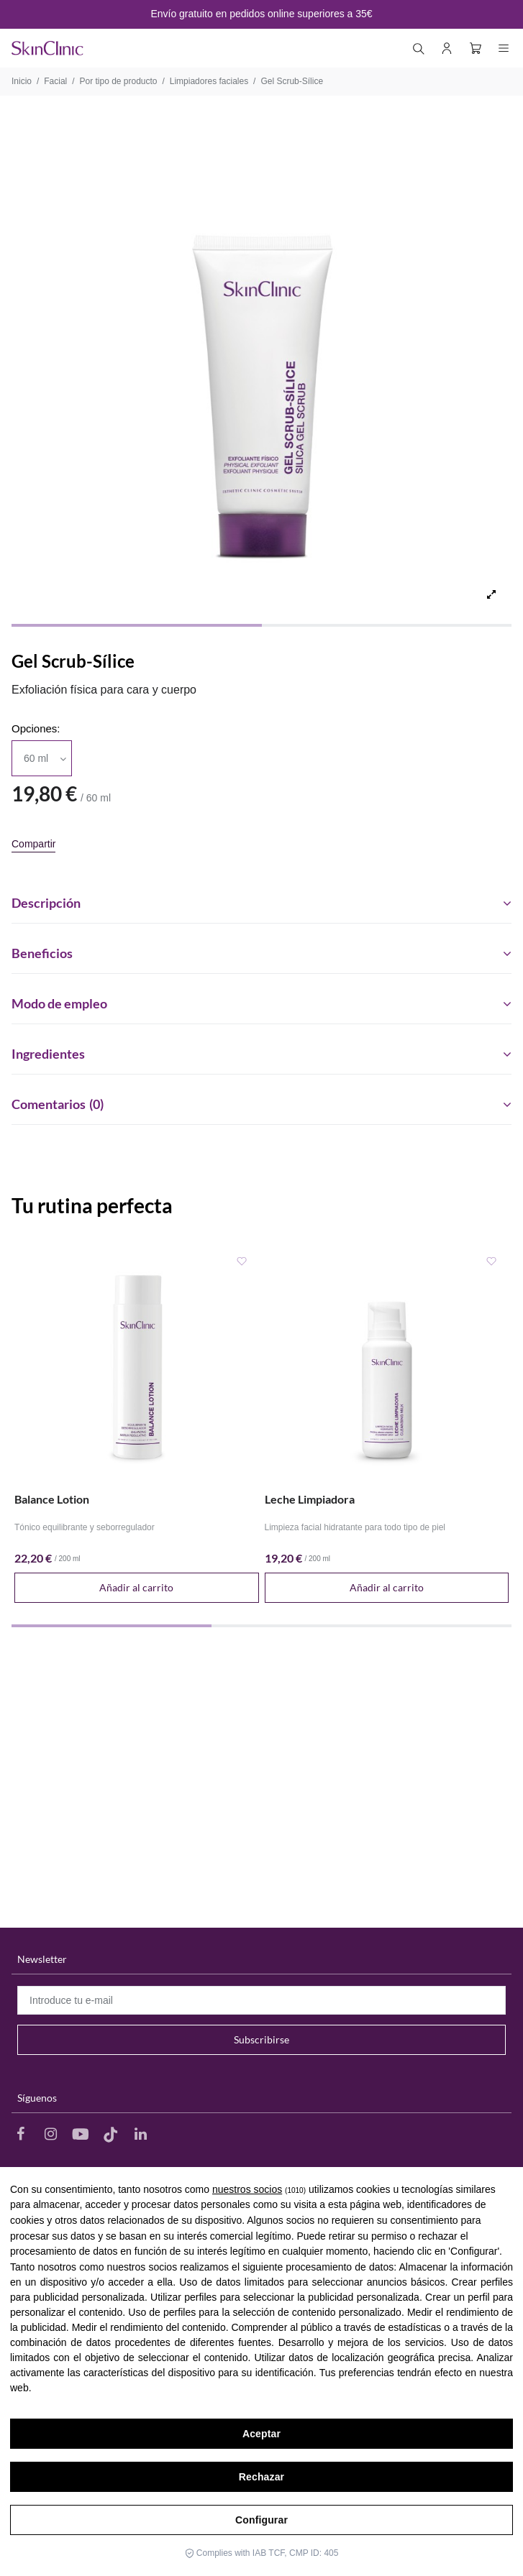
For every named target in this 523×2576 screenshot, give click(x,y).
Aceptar (261, 2433)
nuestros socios (247, 2189)
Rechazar (261, 2477)
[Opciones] (42, 758)
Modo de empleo (261, 1004)
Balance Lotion (51, 1499)
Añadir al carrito (136, 1587)
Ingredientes (261, 1054)
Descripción (261, 903)
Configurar (261, 2520)
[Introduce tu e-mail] (261, 2000)
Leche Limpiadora (310, 1499)
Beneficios (261, 954)
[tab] (261, 898)
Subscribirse (261, 2039)
